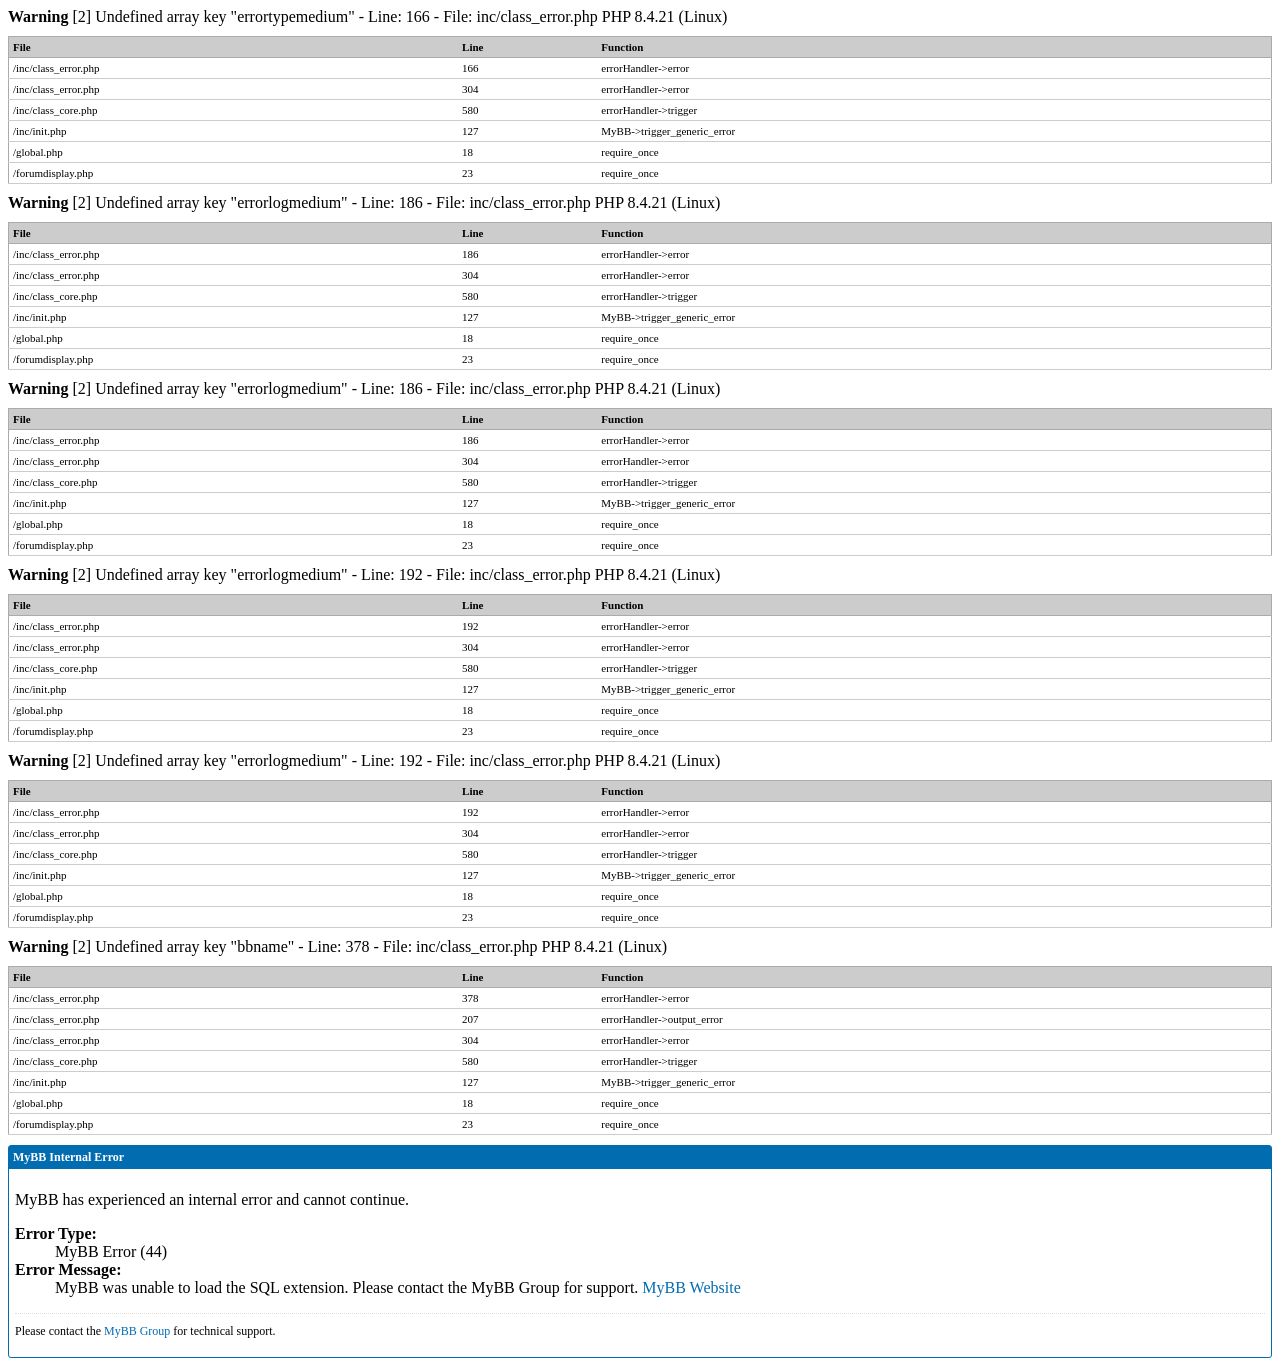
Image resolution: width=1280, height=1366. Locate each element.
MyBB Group (137, 1331)
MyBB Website (691, 1287)
